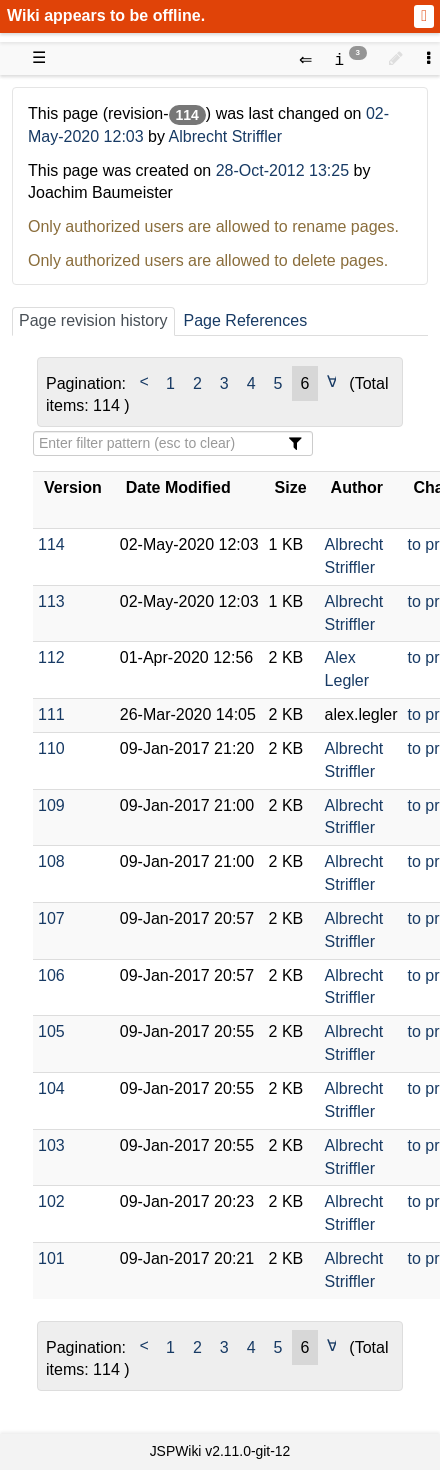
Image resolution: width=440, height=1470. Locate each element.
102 (51, 1201)
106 (51, 975)
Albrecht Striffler (226, 136)
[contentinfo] (350, 58)
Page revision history (93, 320)
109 (51, 805)
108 (51, 861)
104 (51, 1088)
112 (51, 657)
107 (51, 918)
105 (51, 1031)
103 (51, 1145)
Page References (246, 320)
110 (51, 748)
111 (51, 714)
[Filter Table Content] (173, 443)
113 (51, 601)
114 (51, 544)
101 (51, 1258)
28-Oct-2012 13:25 (282, 170)
